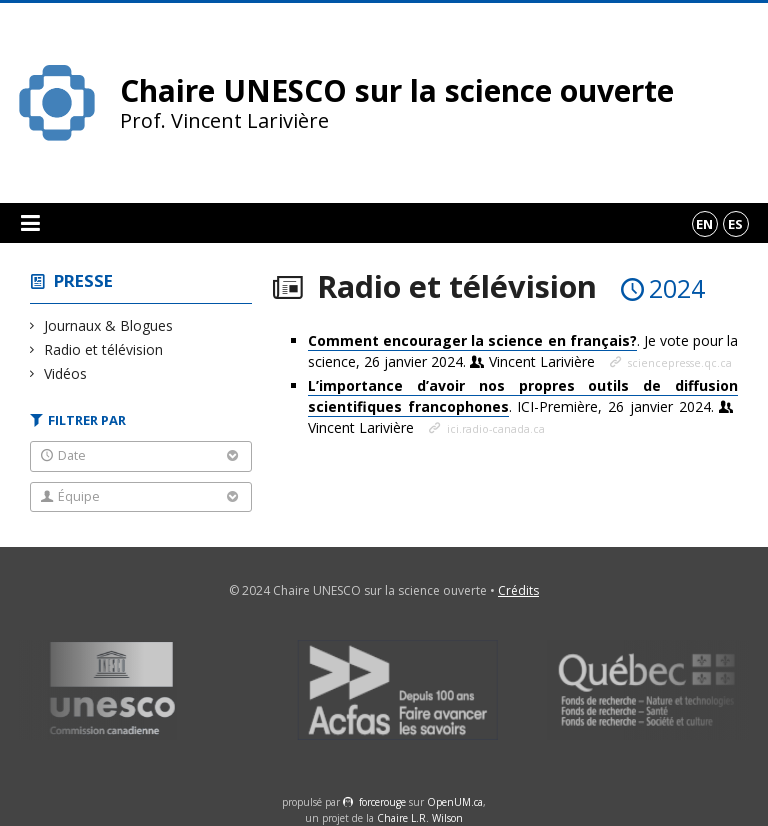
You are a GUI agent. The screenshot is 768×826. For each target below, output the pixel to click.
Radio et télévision (104, 349)
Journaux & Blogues (109, 325)
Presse (83, 280)
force (382, 802)
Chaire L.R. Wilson (420, 818)
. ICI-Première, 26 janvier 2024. (523, 406)
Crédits (518, 590)
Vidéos (66, 373)
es (735, 224)
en (704, 224)
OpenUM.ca (455, 802)
